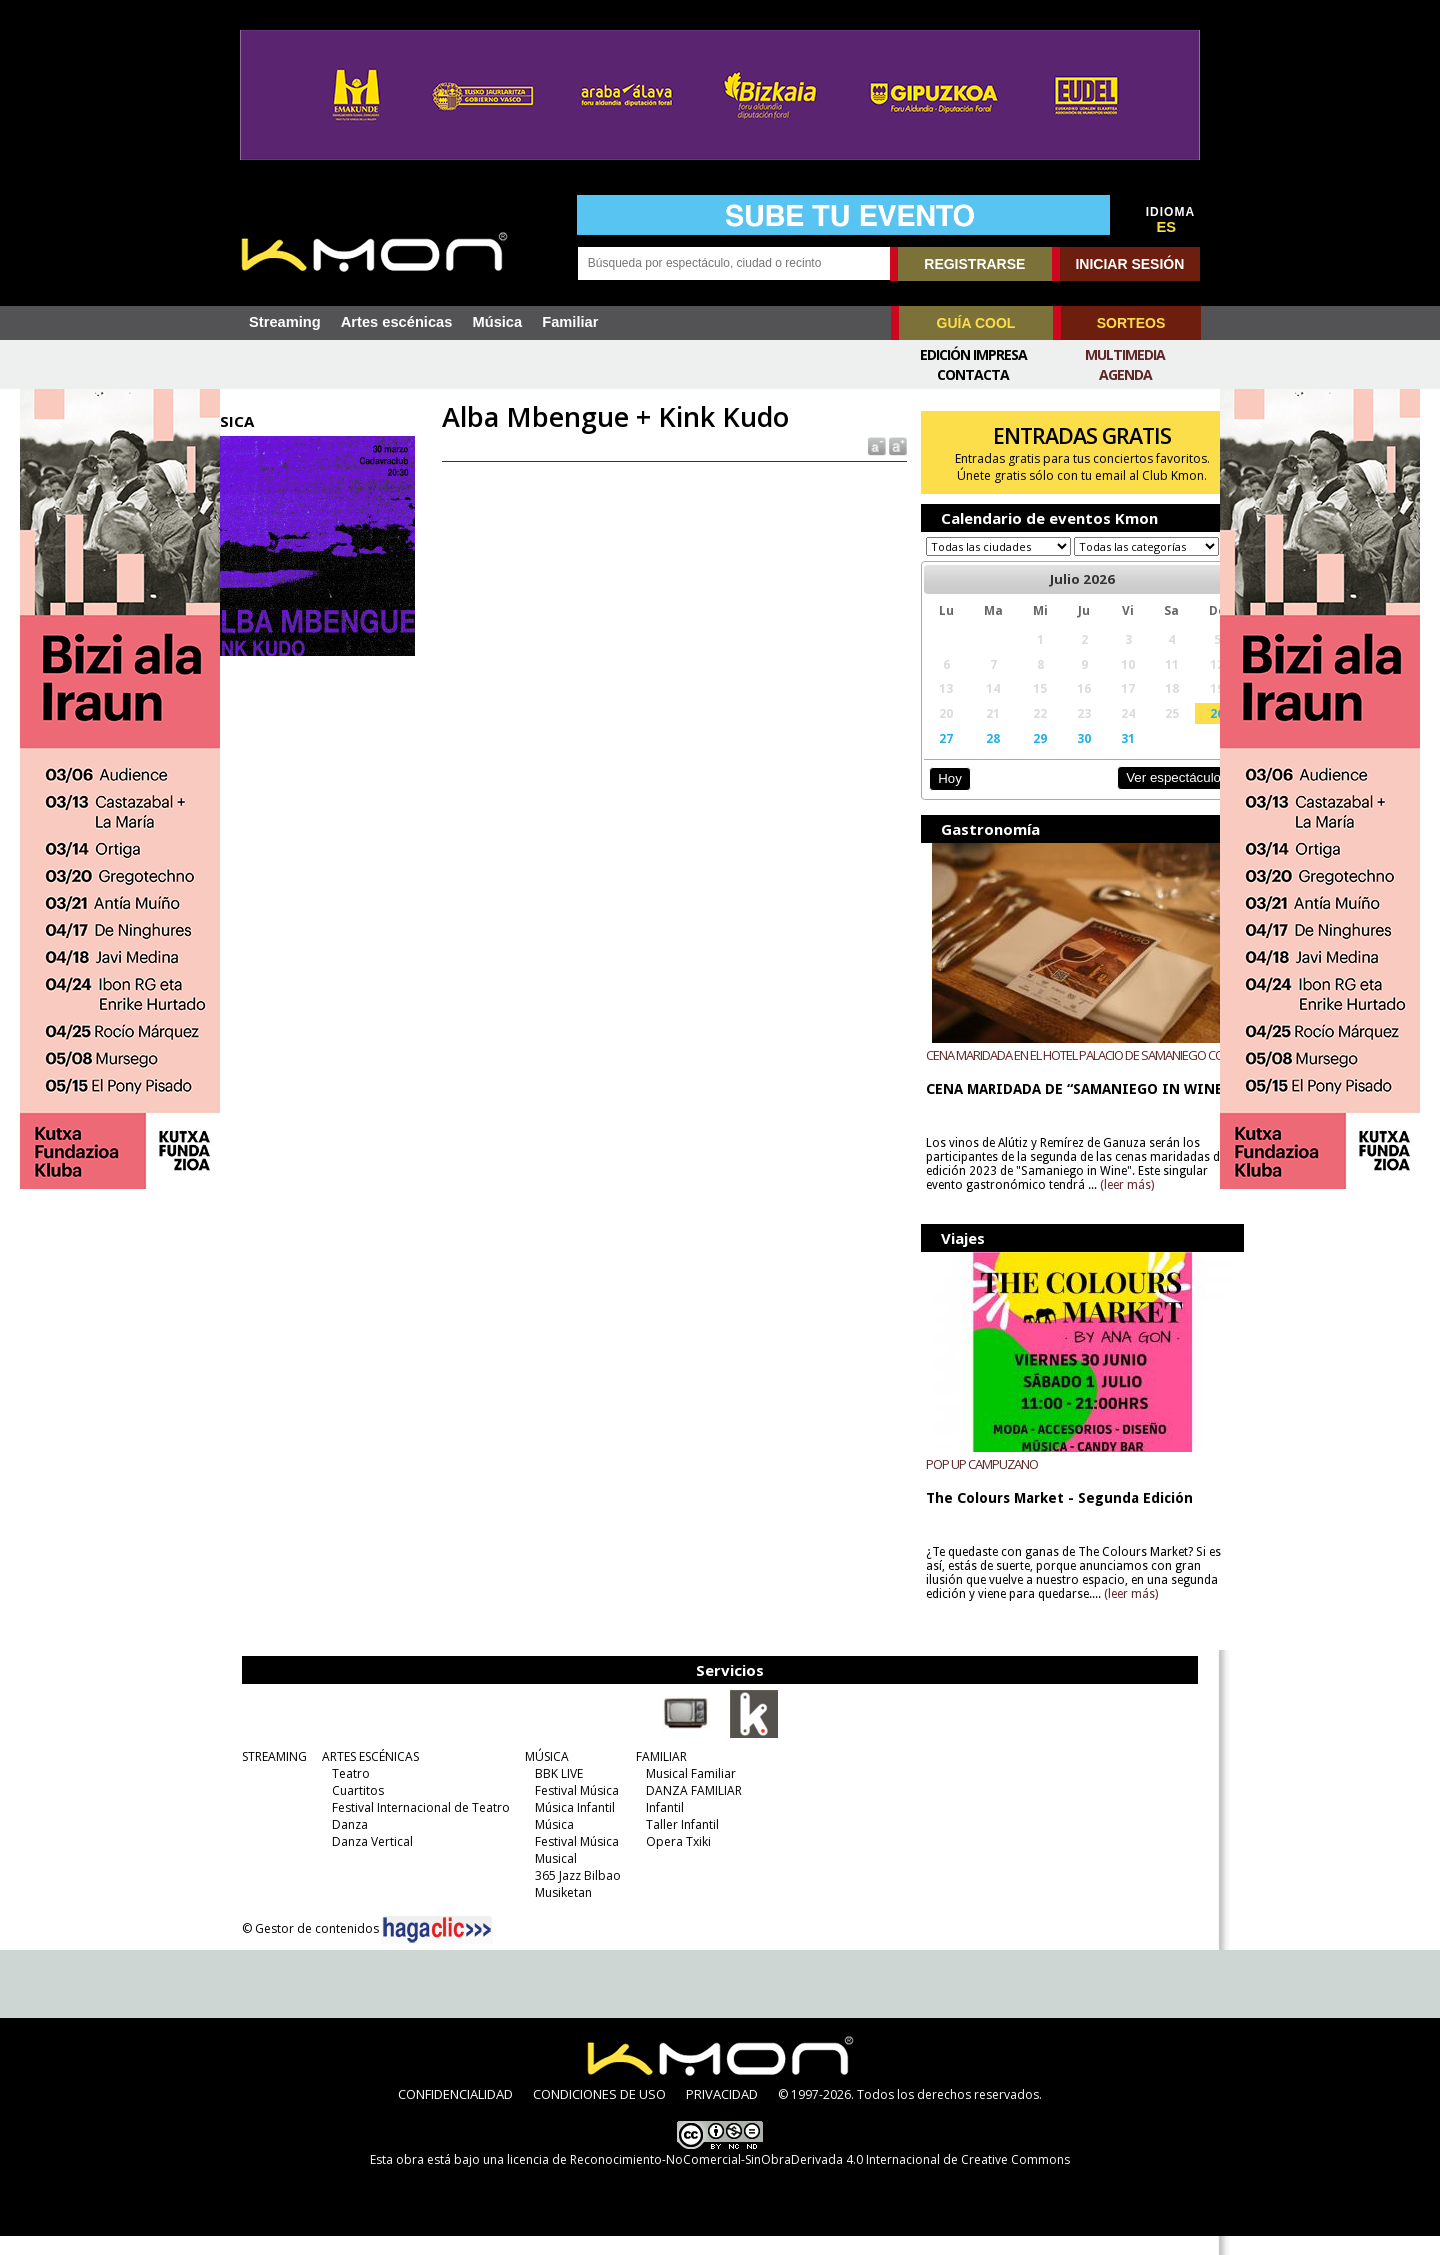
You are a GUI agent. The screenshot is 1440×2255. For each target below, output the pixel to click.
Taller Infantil (674, 1843)
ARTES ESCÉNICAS (362, 1775)
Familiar (570, 322)
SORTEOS (1131, 323)
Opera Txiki (670, 1860)
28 (973, 757)
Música (497, 322)
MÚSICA (539, 1775)
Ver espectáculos (1138, 796)
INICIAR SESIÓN (1129, 264)
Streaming (285, 322)
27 (930, 757)
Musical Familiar (683, 1792)
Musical (548, 1877)
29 (1017, 757)
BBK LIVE (551, 1792)
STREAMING (266, 1775)
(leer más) (1160, 1204)
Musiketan (555, 1911)
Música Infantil (567, 1826)
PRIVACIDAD (722, 2113)
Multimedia (1125, 354)
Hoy (934, 797)
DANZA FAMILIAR (686, 1809)
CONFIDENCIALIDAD (455, 2113)
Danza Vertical (364, 1860)
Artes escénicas (397, 322)
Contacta (973, 374)
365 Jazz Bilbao (570, 1894)
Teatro (343, 1792)
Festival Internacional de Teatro (413, 1826)
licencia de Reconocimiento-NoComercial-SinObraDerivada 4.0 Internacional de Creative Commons (788, 2178)
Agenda (1125, 374)
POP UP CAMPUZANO (967, 1483)
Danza (342, 1843)
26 (1180, 732)
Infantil (657, 1826)
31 (1098, 757)
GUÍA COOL (976, 323)
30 (1057, 757)
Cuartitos (350, 1809)
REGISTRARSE (974, 264)
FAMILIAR (653, 1775)
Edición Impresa (973, 354)
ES (1167, 227)
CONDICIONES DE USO (599, 2113)
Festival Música (569, 1809)
